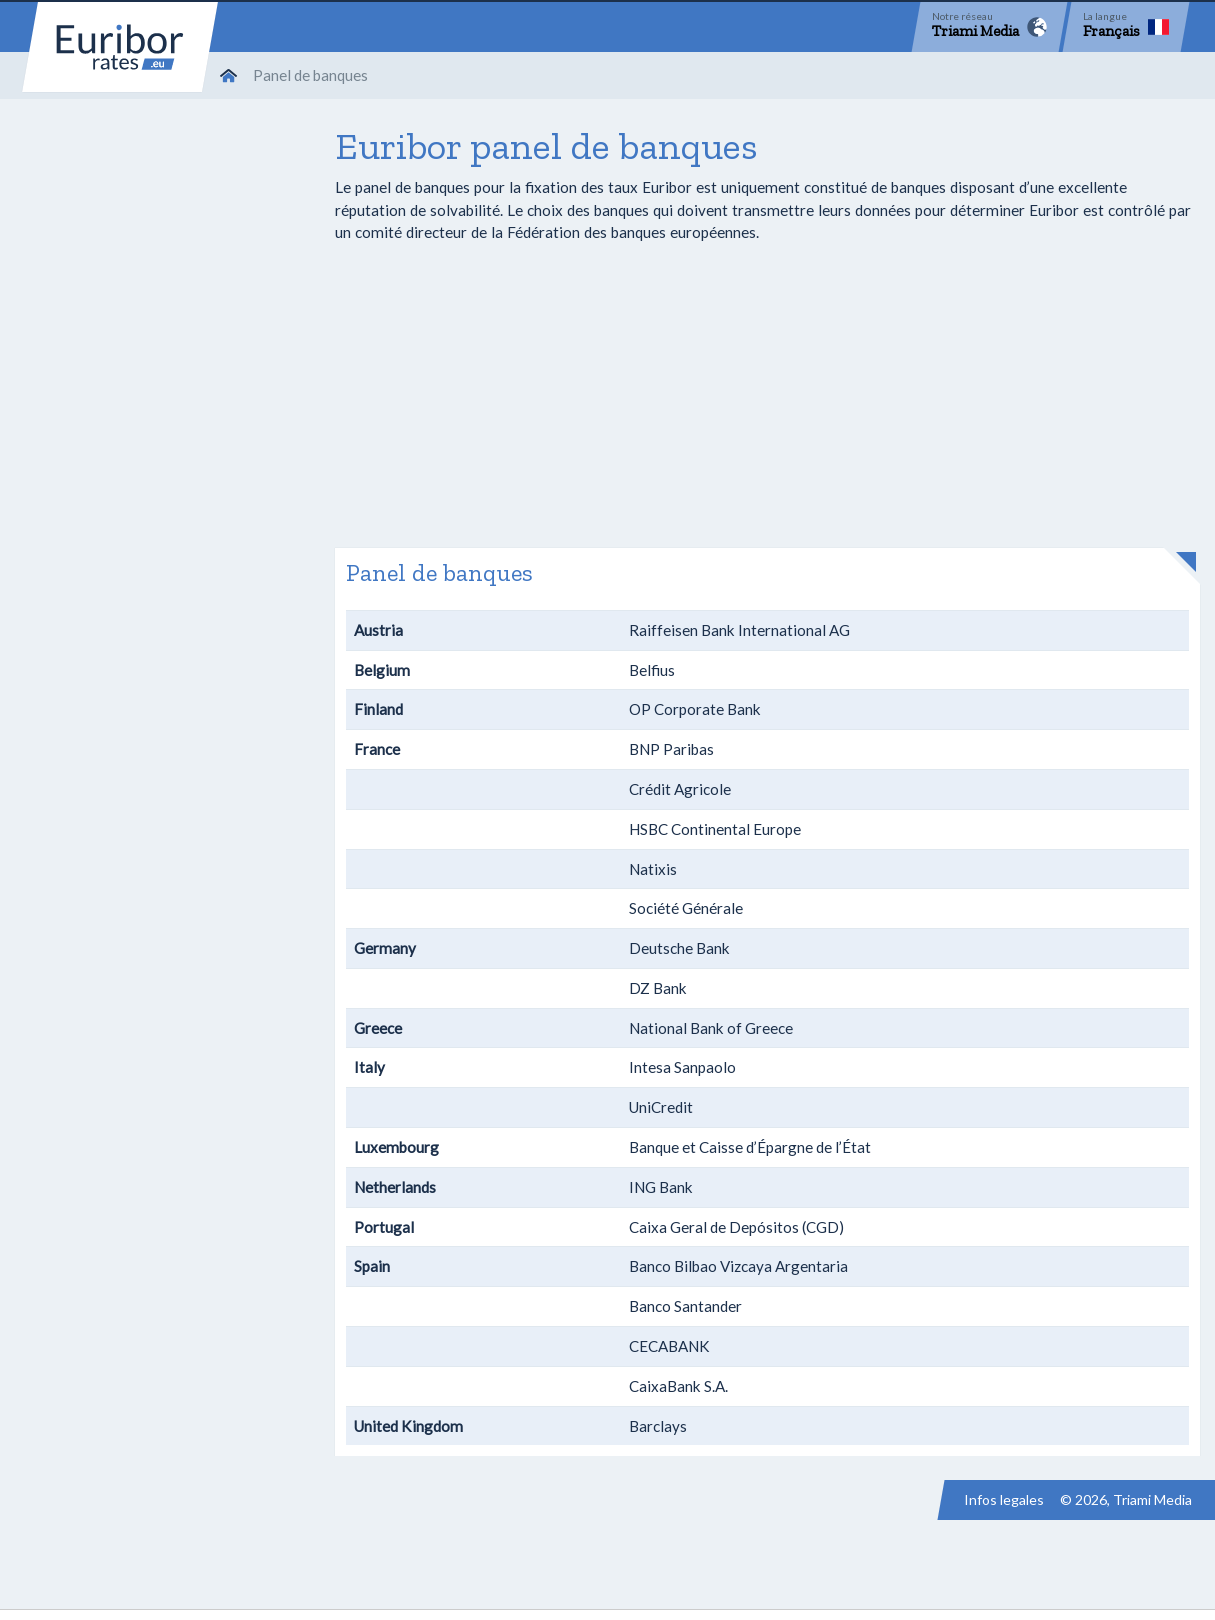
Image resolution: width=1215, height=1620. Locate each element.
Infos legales (1004, 1499)
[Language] (1126, 27)
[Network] (989, 27)
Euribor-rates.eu (120, 47)
